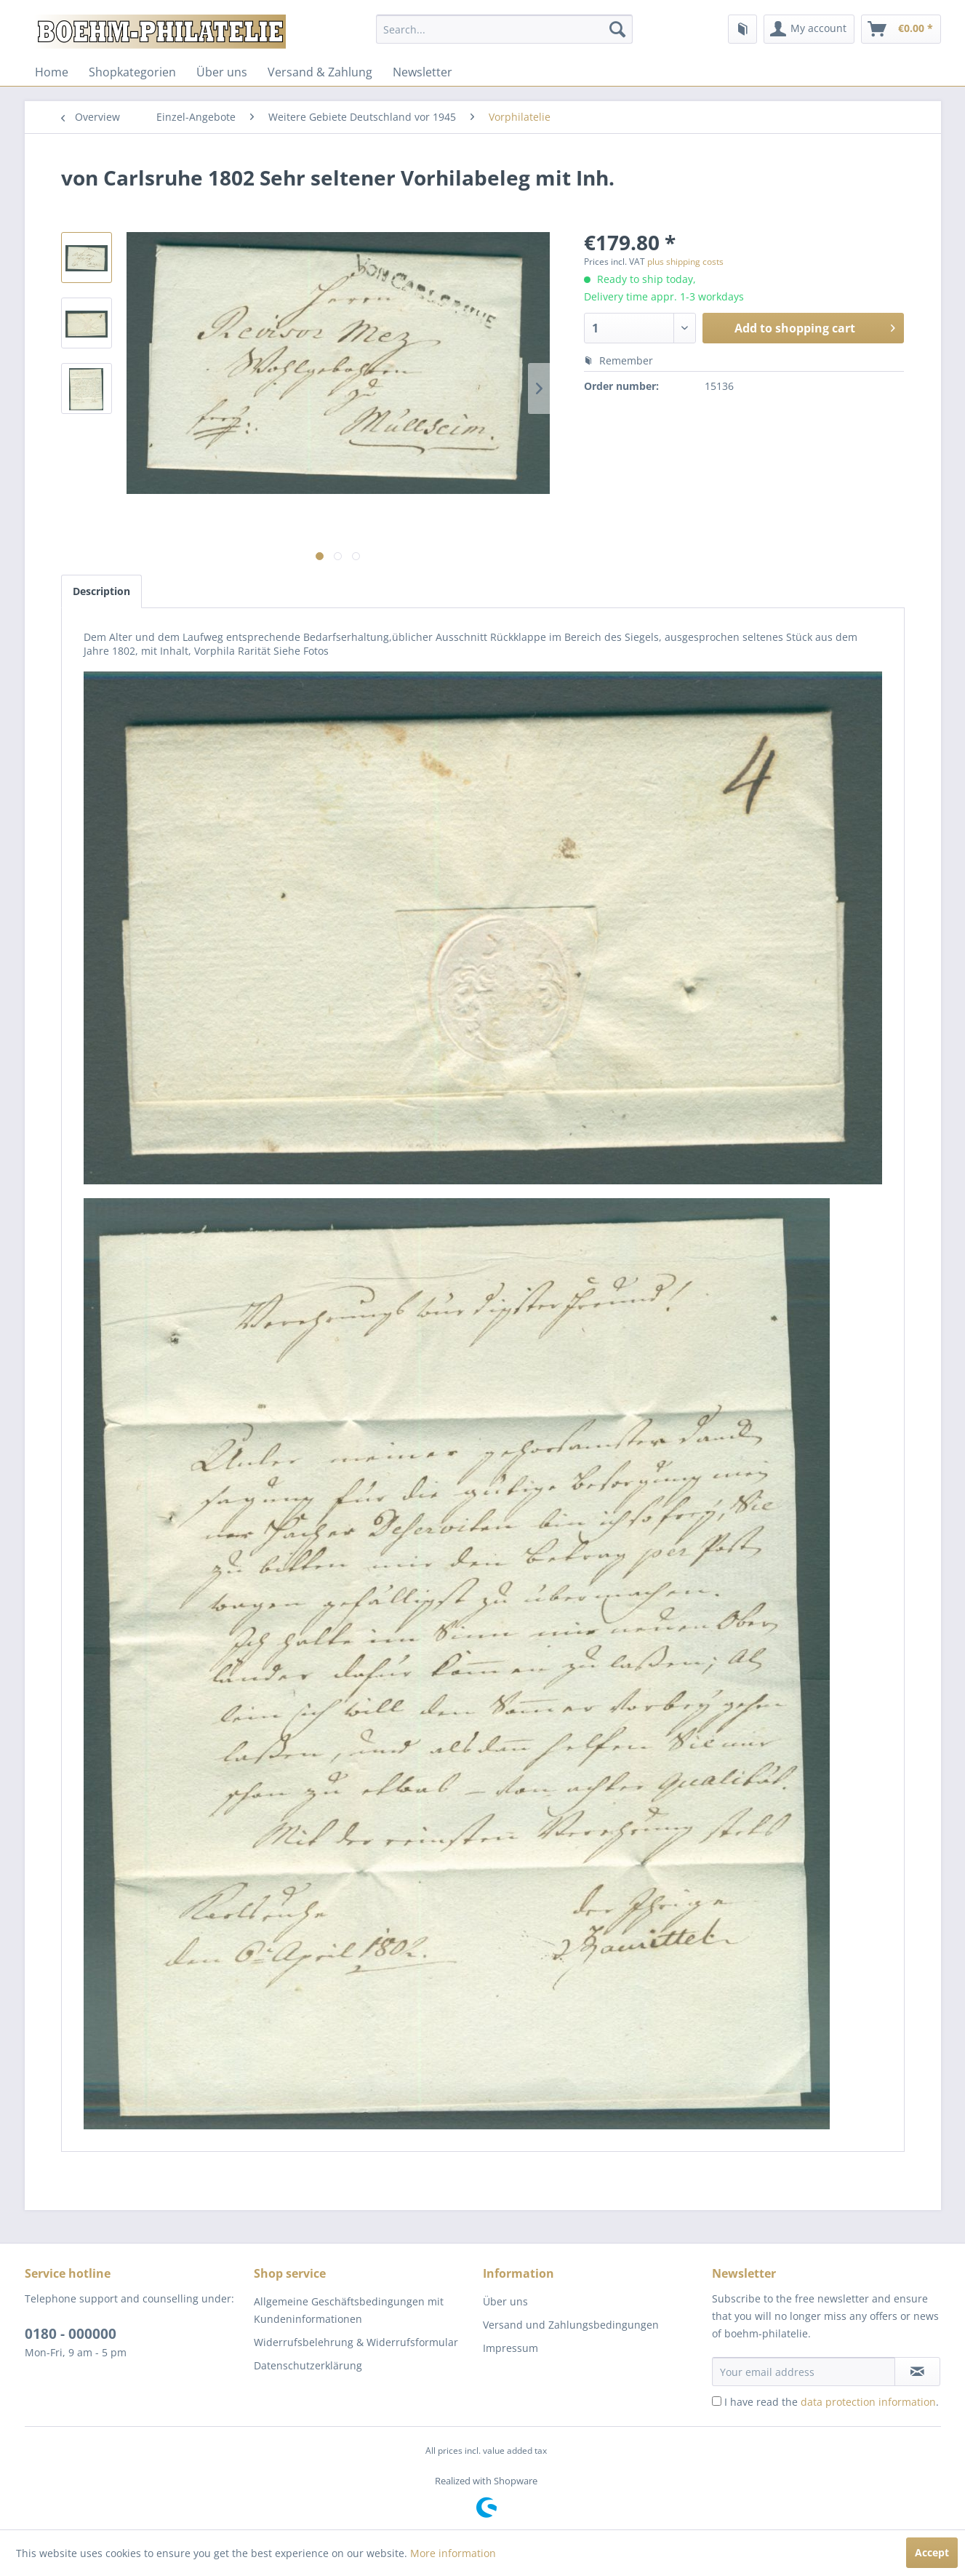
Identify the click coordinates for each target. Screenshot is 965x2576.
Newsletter (422, 72)
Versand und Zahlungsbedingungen (571, 2325)
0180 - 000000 (70, 2333)
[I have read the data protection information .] (716, 2401)
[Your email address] (803, 2371)
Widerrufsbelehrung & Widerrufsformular (356, 2342)
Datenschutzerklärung (308, 2365)
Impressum (510, 2348)
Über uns (221, 72)
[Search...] (504, 29)
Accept (932, 2552)
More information (453, 2553)
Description (101, 591)
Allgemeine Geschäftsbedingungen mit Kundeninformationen (349, 2310)
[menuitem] (504, 29)
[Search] (617, 29)
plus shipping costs (685, 261)
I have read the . (831, 2402)
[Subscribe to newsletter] (917, 2371)
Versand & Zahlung (320, 72)
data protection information (868, 2402)
